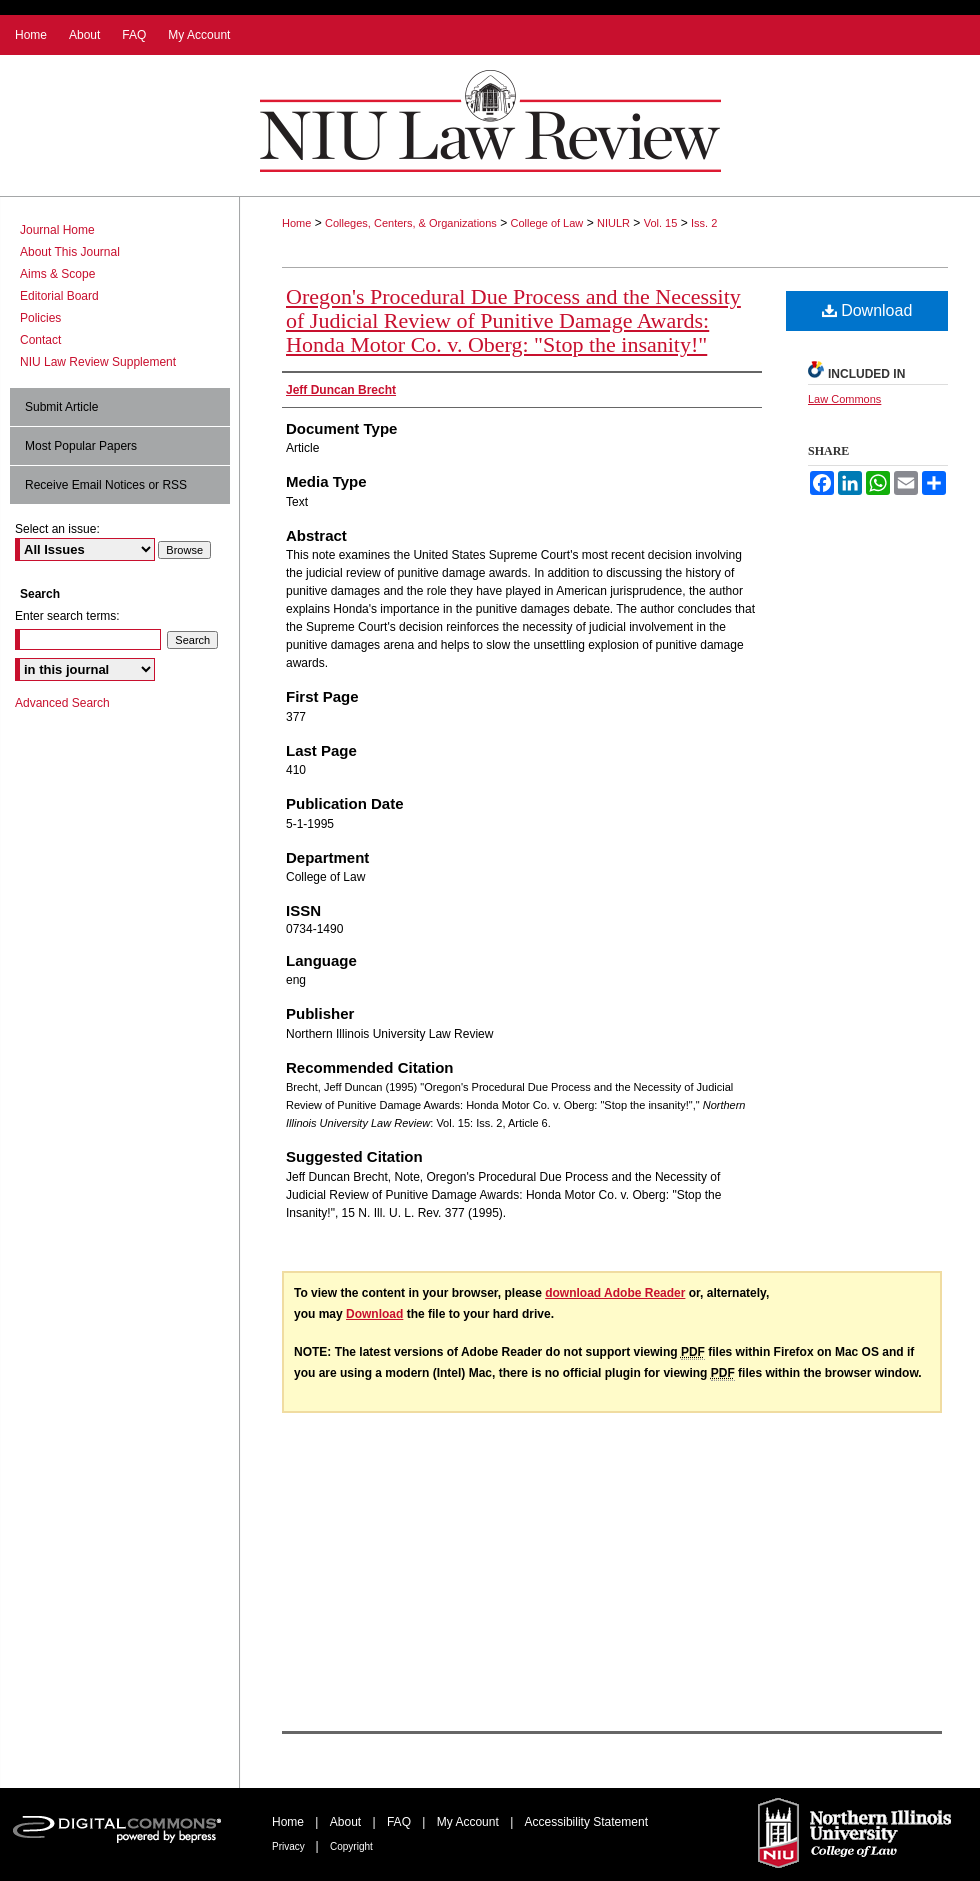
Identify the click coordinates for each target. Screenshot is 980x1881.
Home (296, 223)
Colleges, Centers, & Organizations (411, 223)
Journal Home (57, 230)
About (347, 1822)
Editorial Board (59, 296)
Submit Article (61, 407)
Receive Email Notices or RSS (106, 485)
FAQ (400, 1822)
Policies (40, 318)
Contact (40, 340)
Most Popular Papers (81, 446)
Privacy (290, 1846)
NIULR (613, 223)
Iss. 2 (704, 223)
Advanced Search (62, 703)
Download (867, 310)
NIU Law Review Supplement (98, 362)
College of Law (547, 223)
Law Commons (844, 399)
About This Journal (70, 252)
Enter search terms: (67, 616)
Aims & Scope (57, 274)
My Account (469, 1822)
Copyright (351, 1846)
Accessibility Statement (586, 1822)
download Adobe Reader (615, 1293)
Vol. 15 (661, 223)
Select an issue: (57, 529)
